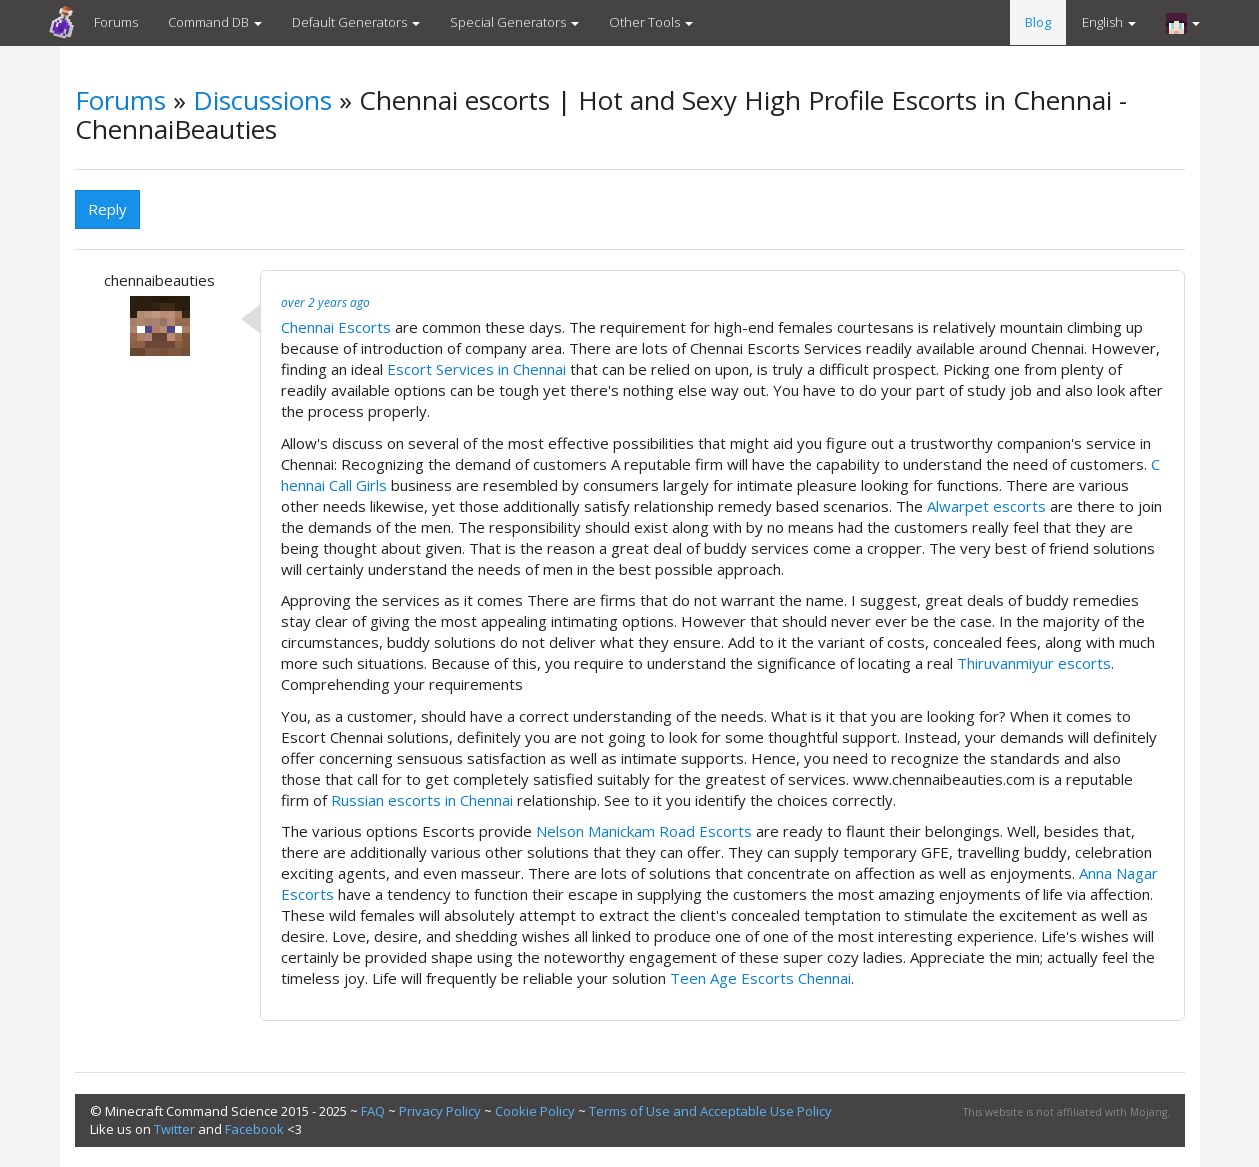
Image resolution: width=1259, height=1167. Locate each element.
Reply (107, 209)
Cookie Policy (535, 1111)
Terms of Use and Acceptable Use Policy (710, 1111)
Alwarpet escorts (986, 506)
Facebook (254, 1129)
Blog (1038, 22)
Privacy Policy (440, 1111)
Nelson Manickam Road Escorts (644, 831)
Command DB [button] (215, 22)
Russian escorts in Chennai (422, 800)
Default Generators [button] (356, 22)
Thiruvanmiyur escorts (1034, 663)
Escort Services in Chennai (476, 369)
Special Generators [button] (514, 22)
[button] (1183, 23)
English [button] (1109, 22)
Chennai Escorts (336, 327)
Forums (116, 22)
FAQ (373, 1111)
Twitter (174, 1129)
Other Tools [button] (651, 22)
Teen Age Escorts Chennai (760, 978)
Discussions (262, 100)
